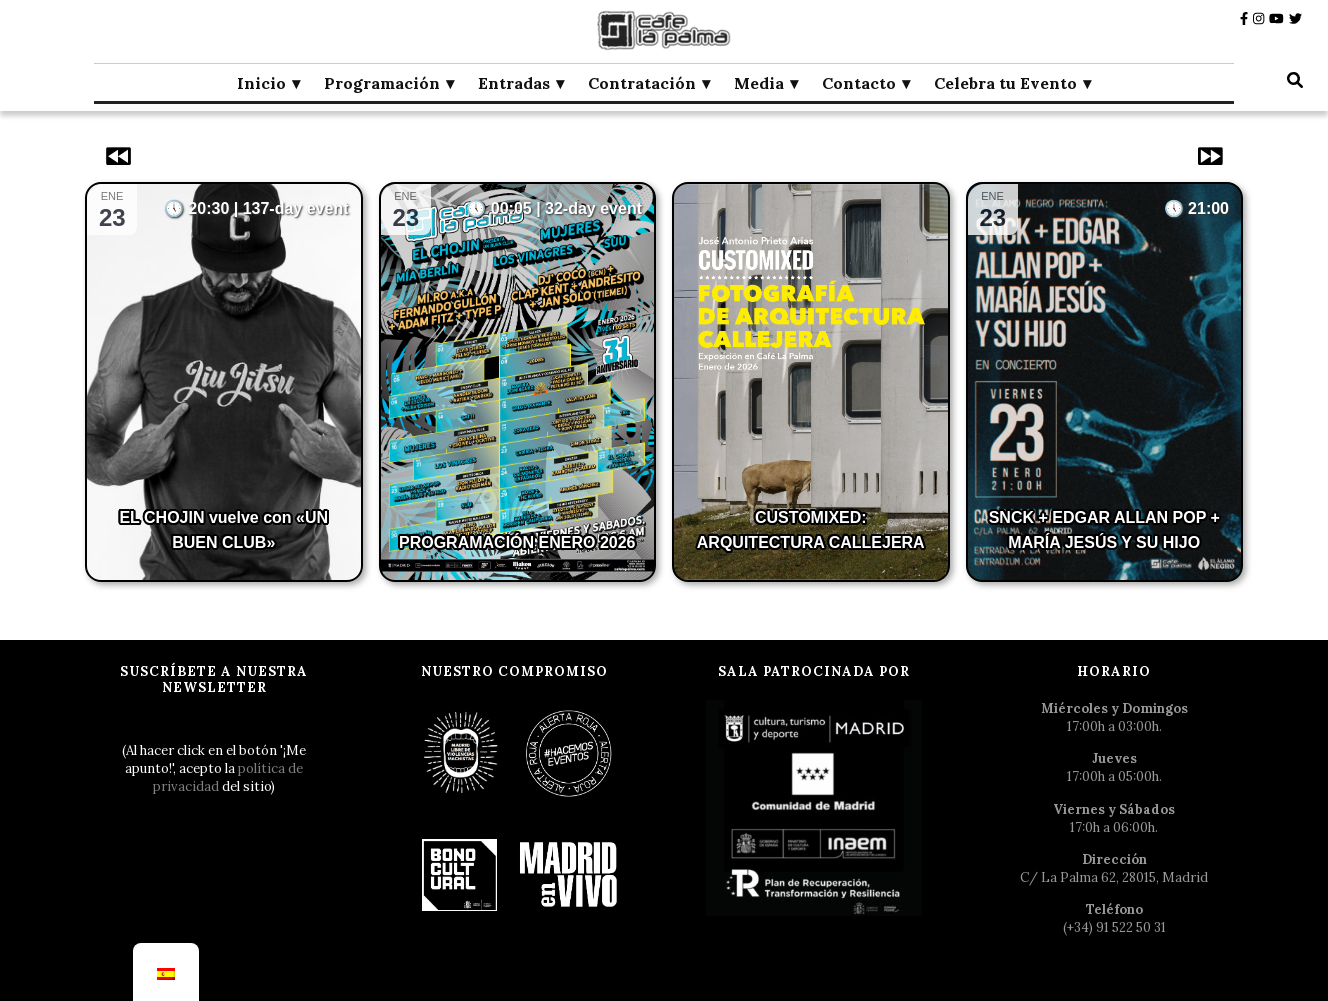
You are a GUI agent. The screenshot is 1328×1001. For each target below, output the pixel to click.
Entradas (514, 83)
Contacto (859, 83)
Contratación (642, 83)
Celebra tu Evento (1005, 83)
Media (759, 83)
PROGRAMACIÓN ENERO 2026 (517, 542)
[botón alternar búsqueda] (1295, 80)
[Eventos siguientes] (1208, 156)
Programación (382, 83)
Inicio (261, 83)
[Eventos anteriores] (120, 156)
